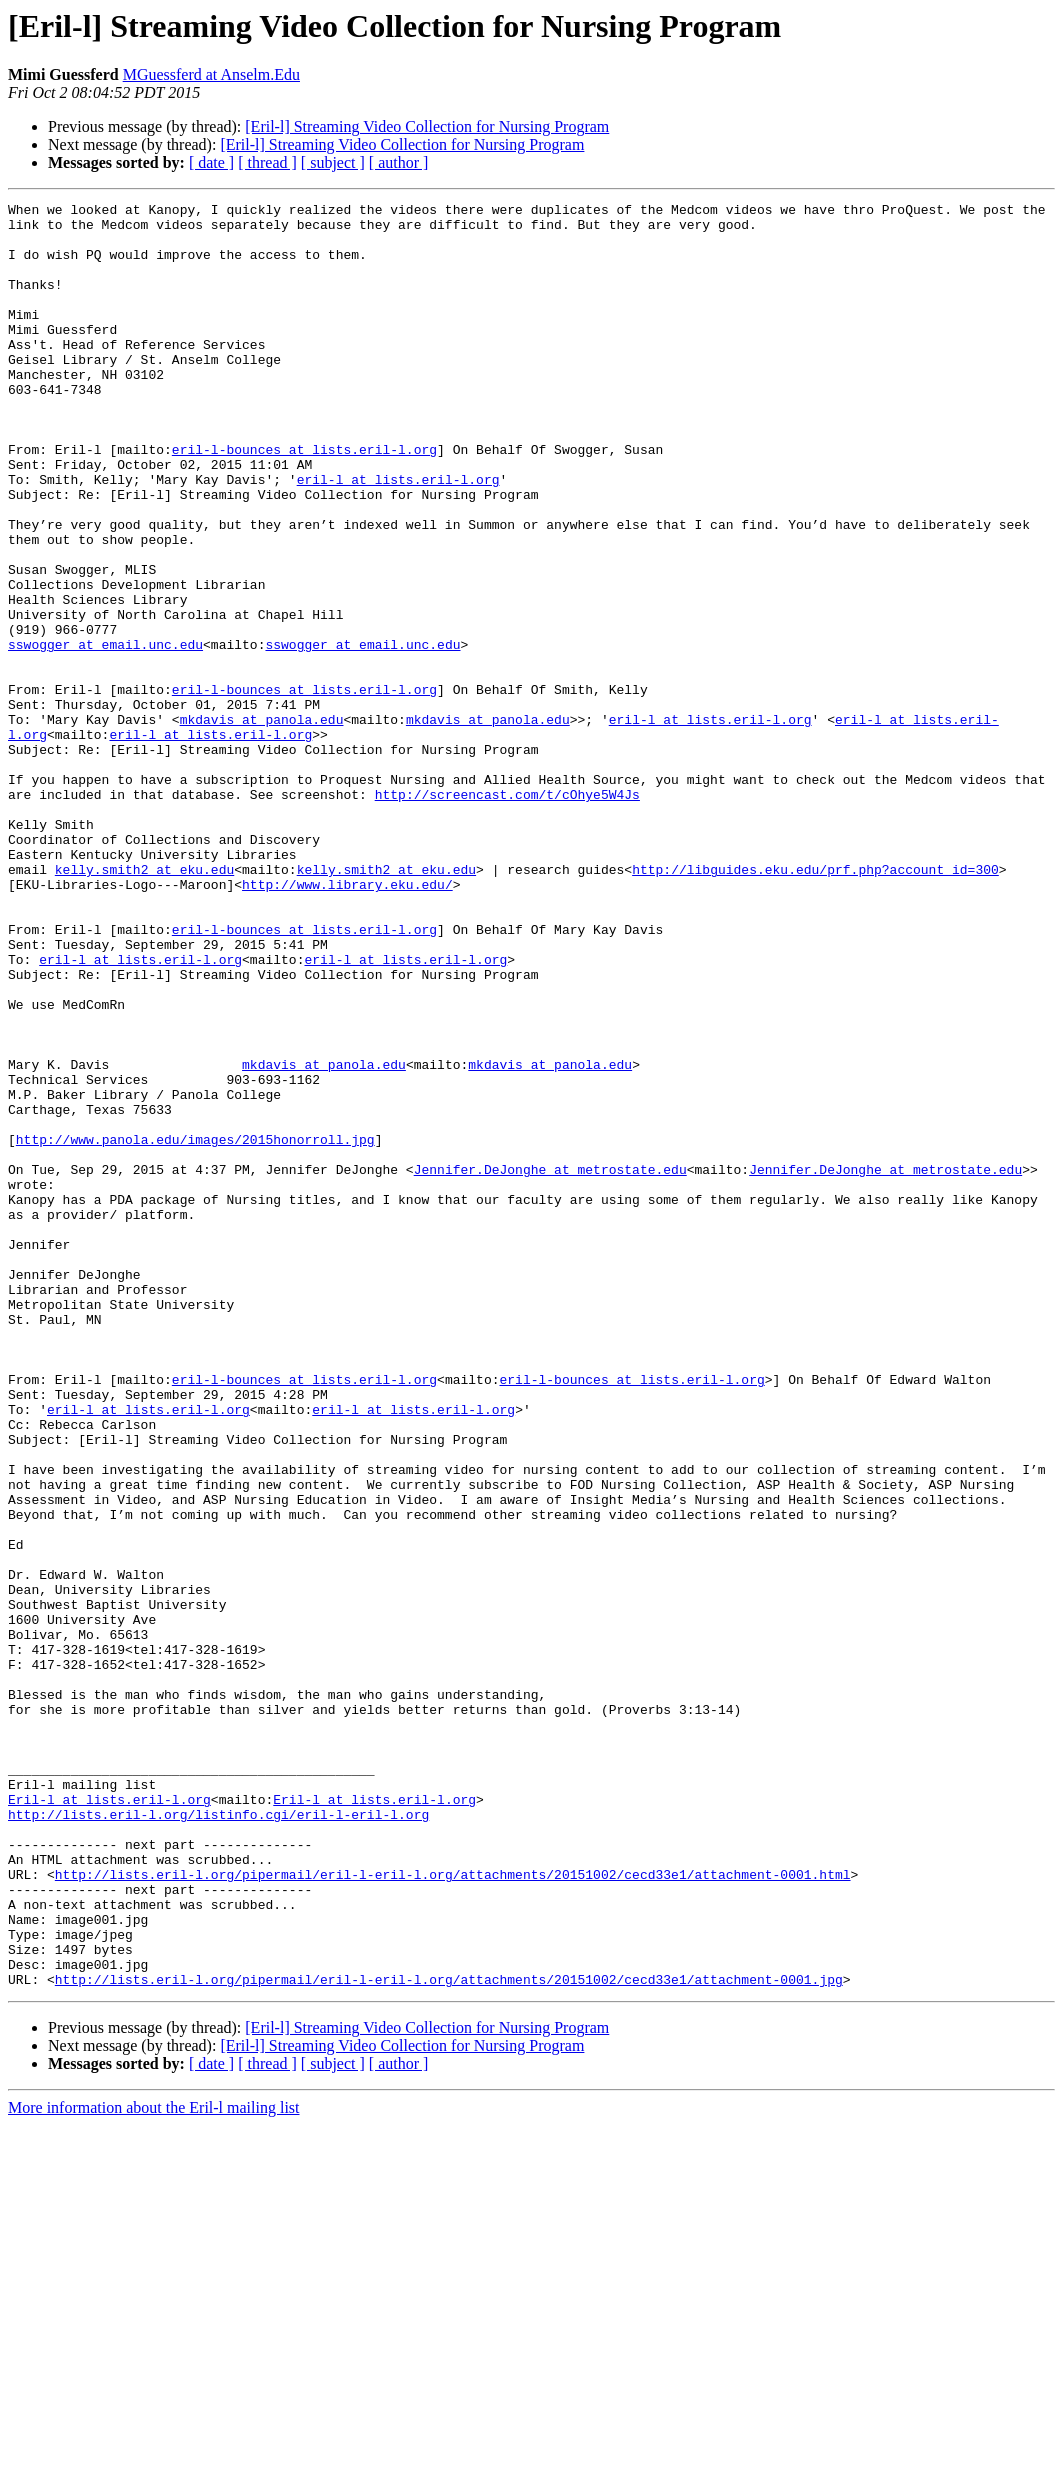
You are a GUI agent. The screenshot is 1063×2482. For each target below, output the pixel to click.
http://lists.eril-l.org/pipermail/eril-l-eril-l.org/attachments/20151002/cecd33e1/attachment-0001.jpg (449, 2336)
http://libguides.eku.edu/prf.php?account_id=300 (815, 1004)
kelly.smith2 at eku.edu (144, 1004)
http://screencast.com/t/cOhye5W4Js (507, 914)
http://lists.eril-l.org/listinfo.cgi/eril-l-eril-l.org (218, 2138)
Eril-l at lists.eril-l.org (109, 2120)
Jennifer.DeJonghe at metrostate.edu (550, 1364)
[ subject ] (333, 162)
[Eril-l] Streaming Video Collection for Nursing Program (427, 126)
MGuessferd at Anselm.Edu (211, 74)
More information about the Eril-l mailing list (154, 2464)
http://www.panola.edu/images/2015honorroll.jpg (195, 1328)
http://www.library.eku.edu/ (347, 1022)
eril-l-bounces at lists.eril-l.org (304, 500)
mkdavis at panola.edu (262, 824)
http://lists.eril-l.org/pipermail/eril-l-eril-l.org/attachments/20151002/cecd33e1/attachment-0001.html (453, 2210)
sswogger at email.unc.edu (105, 734)
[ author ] (399, 162)
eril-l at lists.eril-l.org (398, 536)
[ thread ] (267, 162)
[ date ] (211, 162)
